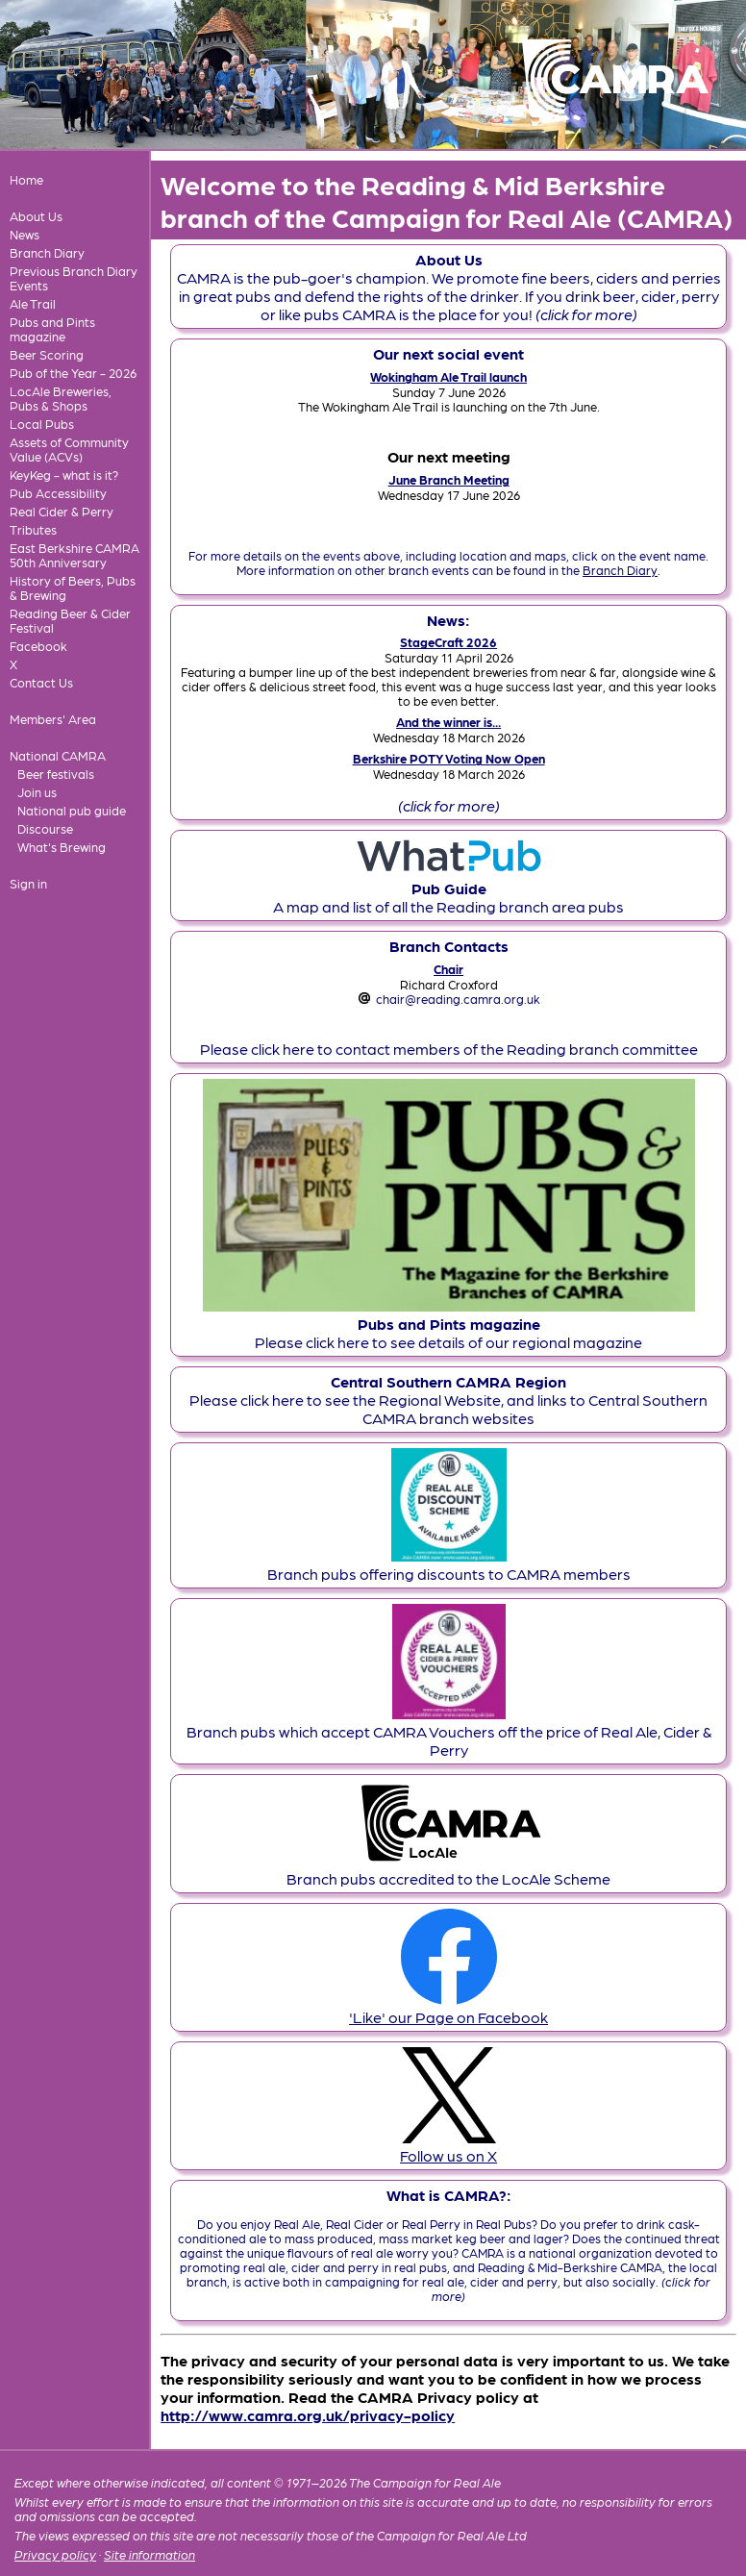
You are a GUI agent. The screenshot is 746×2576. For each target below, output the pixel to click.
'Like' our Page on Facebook (448, 2007)
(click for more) (449, 805)
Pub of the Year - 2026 (73, 372)
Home (26, 179)
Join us (37, 792)
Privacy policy (55, 2554)
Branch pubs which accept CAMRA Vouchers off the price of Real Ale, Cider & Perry (448, 1731)
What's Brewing (61, 846)
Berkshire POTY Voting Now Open (449, 758)
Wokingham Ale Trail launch (448, 376)
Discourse (45, 828)
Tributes (33, 529)
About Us (36, 216)
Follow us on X (448, 2146)
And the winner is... (448, 721)
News (24, 234)
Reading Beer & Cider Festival (70, 620)
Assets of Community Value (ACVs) (69, 449)
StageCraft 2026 (448, 642)
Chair (448, 969)
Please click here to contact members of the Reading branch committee (449, 1048)
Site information (149, 2554)
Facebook (38, 645)
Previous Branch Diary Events (73, 277)
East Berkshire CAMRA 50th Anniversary (74, 554)
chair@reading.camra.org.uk (458, 998)
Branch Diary (47, 252)
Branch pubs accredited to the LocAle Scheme (448, 1869)
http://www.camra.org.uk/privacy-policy (308, 2415)
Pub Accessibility (58, 493)
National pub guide (71, 810)
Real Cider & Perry (61, 511)
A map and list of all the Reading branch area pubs (448, 888)
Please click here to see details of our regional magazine (449, 1323)
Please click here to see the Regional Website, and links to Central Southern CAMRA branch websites (448, 1399)
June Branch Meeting (449, 479)
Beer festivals (55, 773)
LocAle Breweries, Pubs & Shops (61, 398)
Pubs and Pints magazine (52, 328)
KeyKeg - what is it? (64, 474)
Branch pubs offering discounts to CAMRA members (449, 1564)
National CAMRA (58, 755)
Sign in (28, 883)
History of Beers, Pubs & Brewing (73, 587)
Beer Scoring (47, 354)
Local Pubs (42, 423)
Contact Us (41, 682)
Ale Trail (33, 303)
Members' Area (53, 719)
